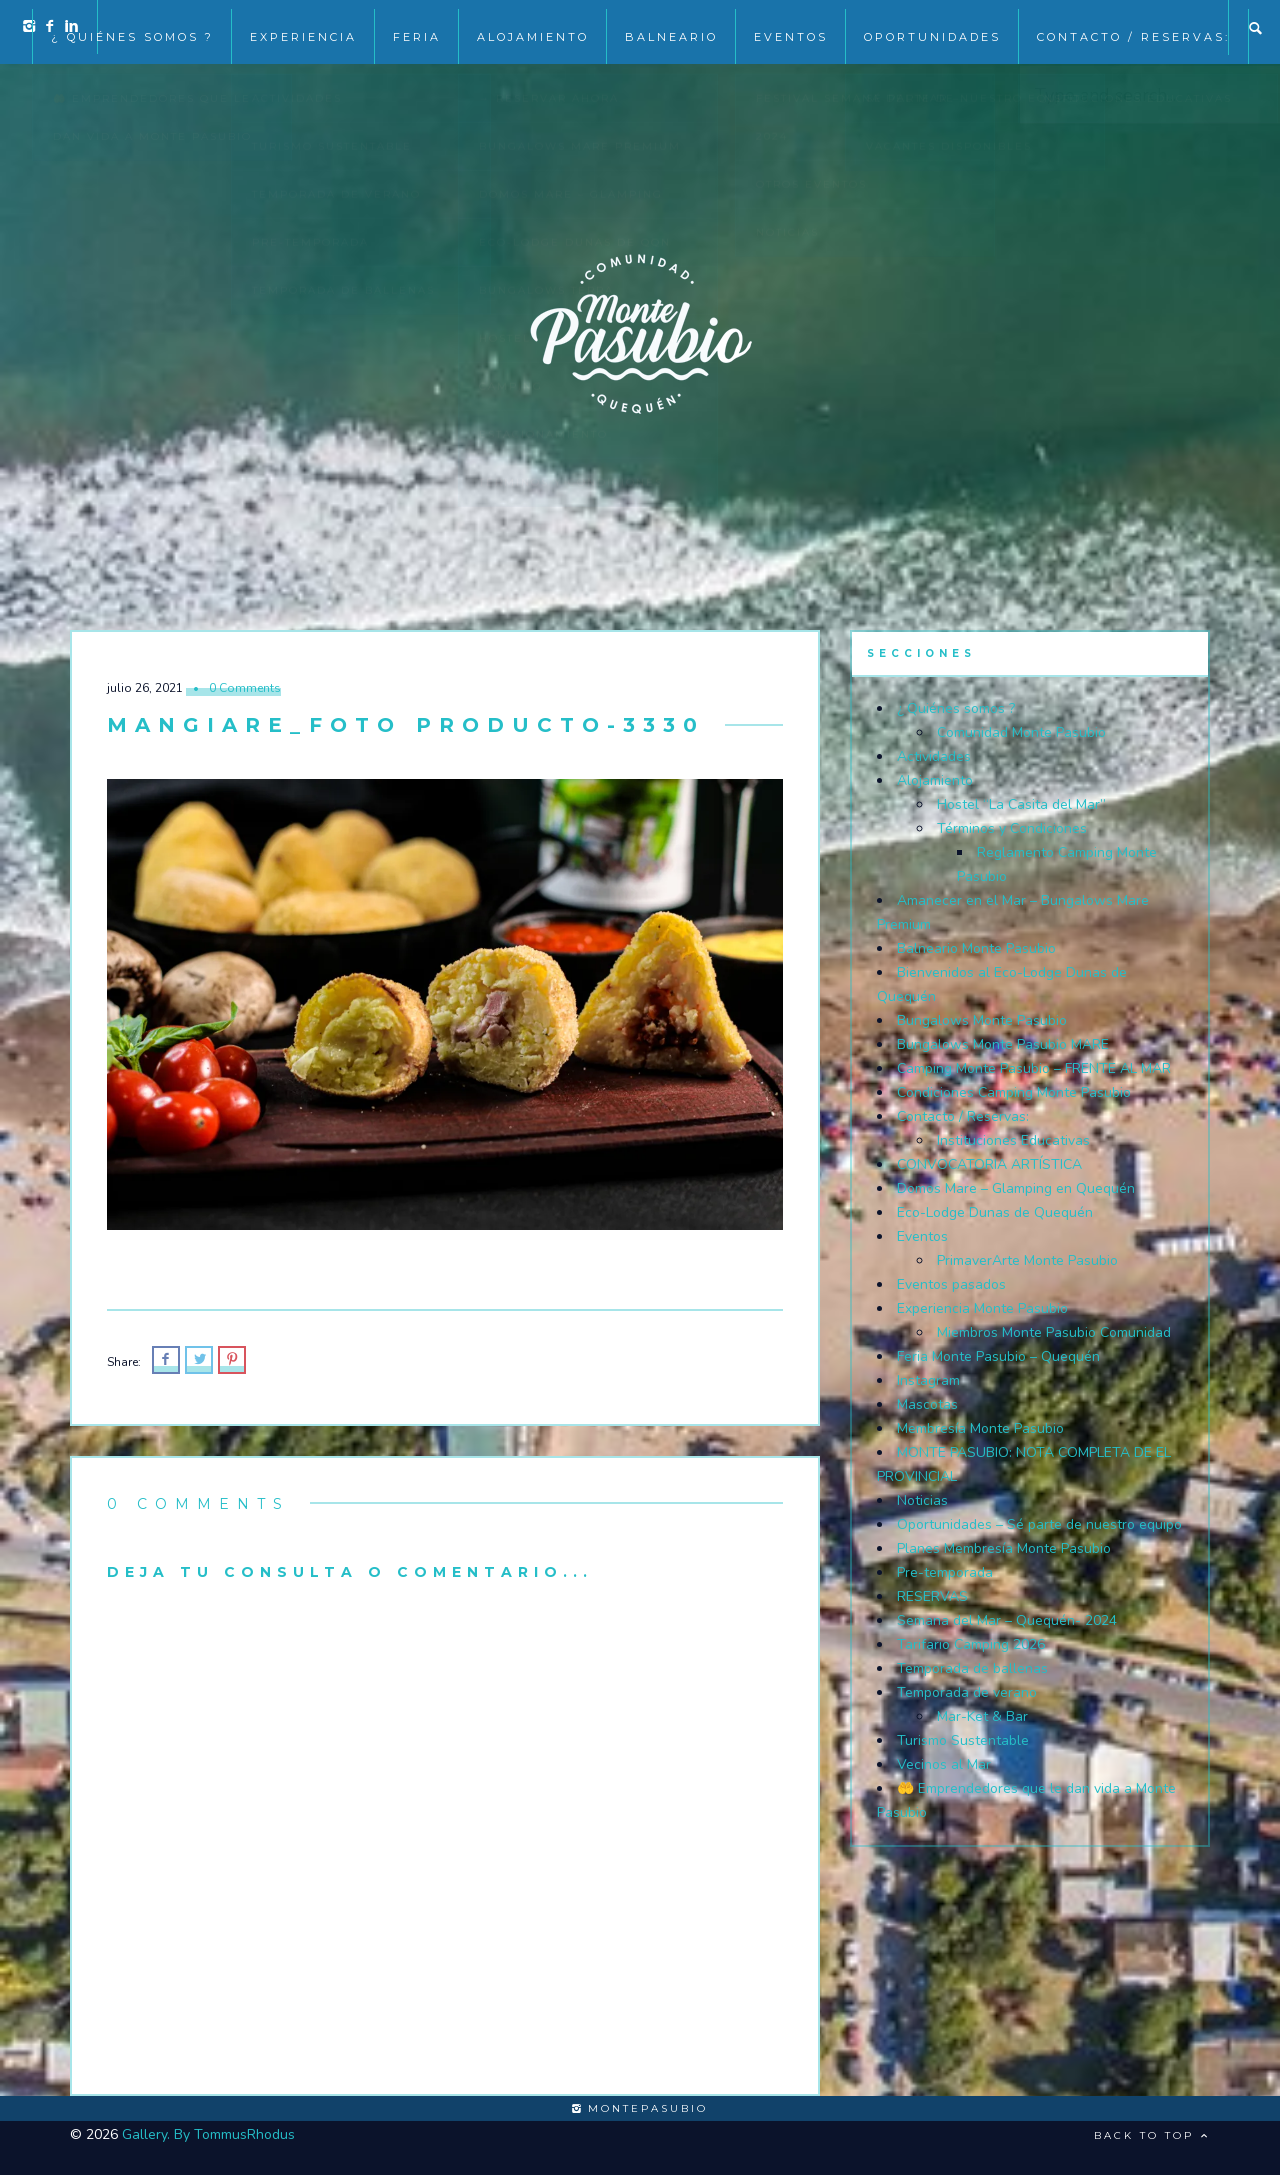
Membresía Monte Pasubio (980, 1428)
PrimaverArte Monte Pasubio (1027, 1260)
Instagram (928, 1380)
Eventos (922, 1236)
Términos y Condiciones (1012, 828)
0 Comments (245, 688)
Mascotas (927, 1404)
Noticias (922, 1500)
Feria (417, 28)
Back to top (1152, 2135)
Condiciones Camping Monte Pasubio (1014, 1092)
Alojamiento (533, 28)
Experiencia (303, 28)
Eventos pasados (951, 1284)
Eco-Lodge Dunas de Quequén (995, 1212)
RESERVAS (932, 1596)
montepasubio (640, 2108)
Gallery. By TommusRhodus (208, 2134)
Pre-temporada (945, 1572)
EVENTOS (791, 28)
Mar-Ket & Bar (982, 1716)
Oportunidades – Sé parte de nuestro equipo (1039, 1524)
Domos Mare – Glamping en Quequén (1016, 1188)
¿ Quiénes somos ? (132, 28)
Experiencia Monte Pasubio (982, 1308)
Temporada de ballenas (972, 1668)
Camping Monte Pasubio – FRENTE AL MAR (1034, 1068)
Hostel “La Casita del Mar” (1021, 804)
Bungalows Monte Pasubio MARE (1003, 1044)
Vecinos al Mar (944, 1764)
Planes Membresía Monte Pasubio (1004, 1548)
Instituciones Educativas (1013, 1140)
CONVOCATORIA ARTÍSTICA (989, 1164)
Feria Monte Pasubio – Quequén (998, 1356)
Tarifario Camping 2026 (971, 1644)
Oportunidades (932, 28)
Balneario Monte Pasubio (976, 948)
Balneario (671, 28)
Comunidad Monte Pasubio (1021, 732)
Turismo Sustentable (963, 1740)
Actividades (934, 756)
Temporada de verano (967, 1692)
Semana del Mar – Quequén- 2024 (1007, 1620)
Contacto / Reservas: (1133, 28)
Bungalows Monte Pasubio (982, 1020)
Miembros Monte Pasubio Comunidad (1054, 1332)
